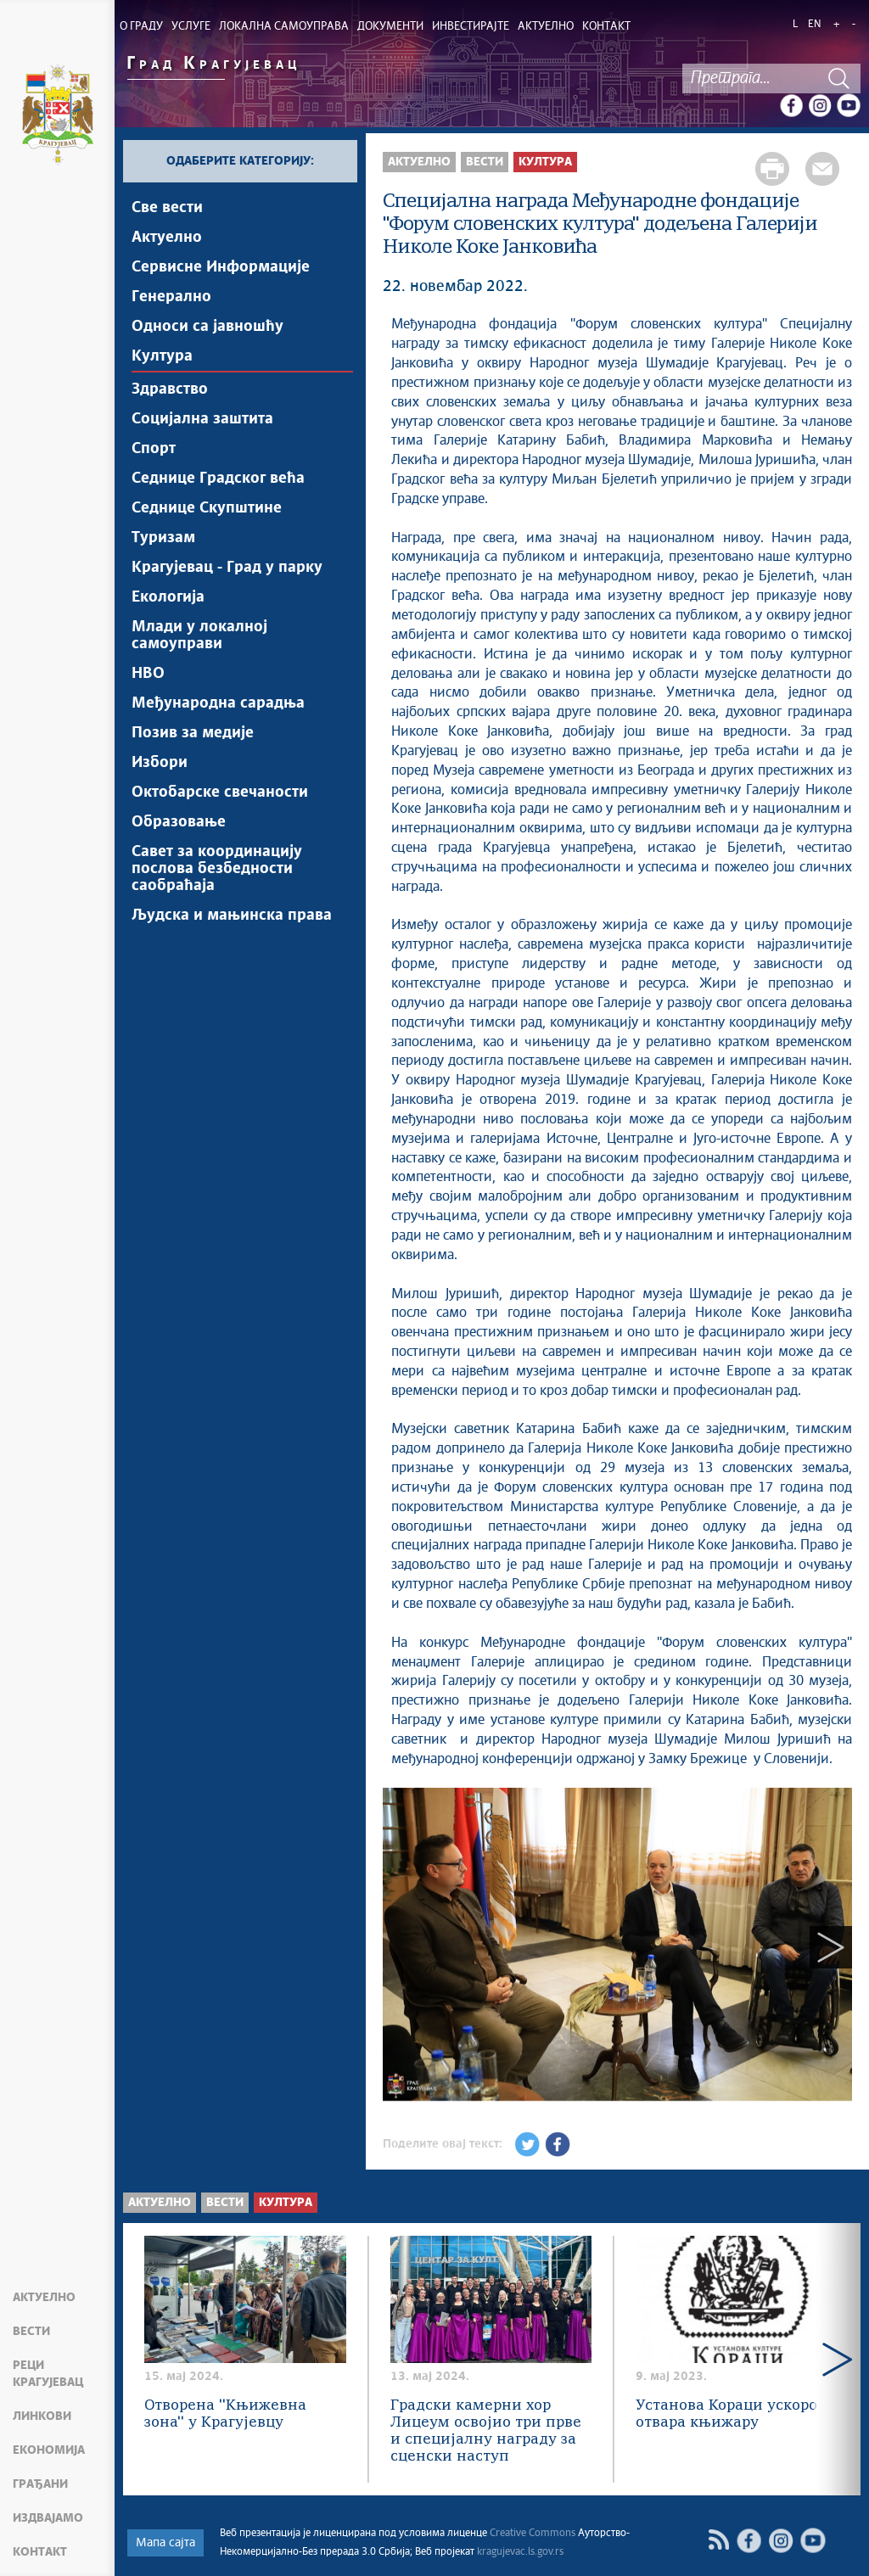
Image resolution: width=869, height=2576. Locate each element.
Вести (31, 2332)
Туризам (163, 538)
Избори (160, 762)
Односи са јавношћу (207, 326)
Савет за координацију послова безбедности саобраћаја (217, 868)
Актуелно (44, 2298)
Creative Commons (532, 2533)
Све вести (167, 208)
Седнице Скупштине (207, 508)
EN (814, 25)
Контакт (40, 2552)
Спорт (154, 448)
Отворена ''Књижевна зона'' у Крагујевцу (225, 2414)
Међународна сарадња (218, 703)
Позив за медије (193, 733)
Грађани (40, 2484)
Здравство (170, 389)
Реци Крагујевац (48, 2374)
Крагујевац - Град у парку (227, 567)
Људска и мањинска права (232, 915)
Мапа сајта (165, 2543)
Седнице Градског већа (218, 478)
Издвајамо (48, 2518)
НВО (148, 673)
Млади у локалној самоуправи (199, 635)
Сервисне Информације (221, 267)
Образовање (179, 822)
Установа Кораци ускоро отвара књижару (726, 2414)
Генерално (171, 297)
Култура (162, 356)
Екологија (168, 597)
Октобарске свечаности (220, 792)
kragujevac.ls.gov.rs (520, 2552)
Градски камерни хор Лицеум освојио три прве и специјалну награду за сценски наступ (485, 2431)
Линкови (42, 2416)
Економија (49, 2450)
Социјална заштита (202, 419)
